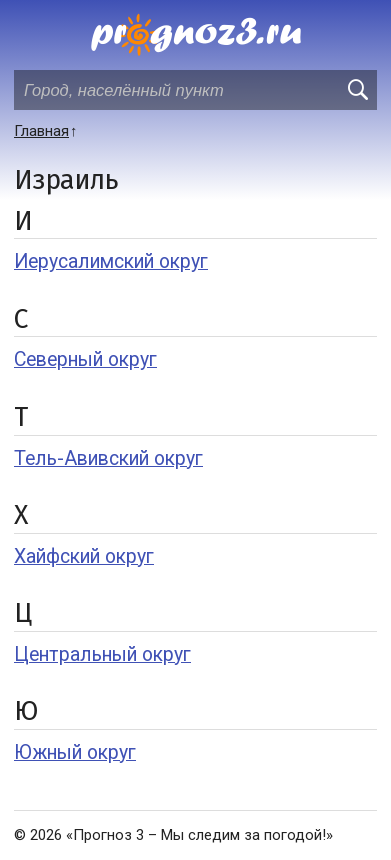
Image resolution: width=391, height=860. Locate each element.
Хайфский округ (84, 556)
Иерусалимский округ (111, 261)
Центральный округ (102, 654)
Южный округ (75, 752)
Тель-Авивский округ (108, 458)
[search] (357, 90)
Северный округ (85, 359)
